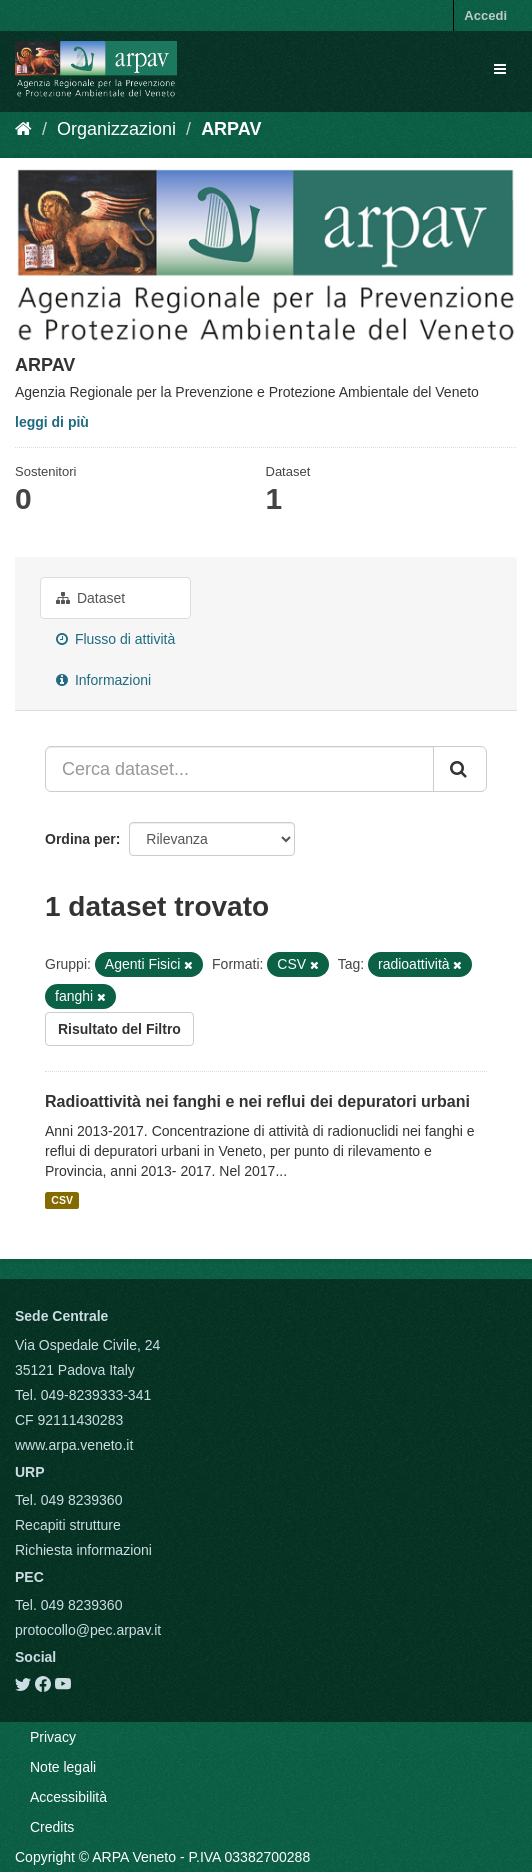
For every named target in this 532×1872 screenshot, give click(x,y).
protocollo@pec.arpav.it (88, 1630)
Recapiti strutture (68, 1525)
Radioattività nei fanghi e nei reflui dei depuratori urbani (257, 1101)
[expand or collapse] (500, 69)
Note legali (63, 1767)
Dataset (90, 598)
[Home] (23, 129)
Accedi (485, 15)
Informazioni (103, 680)
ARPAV (231, 129)
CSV (62, 1200)
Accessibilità (68, 1797)
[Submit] (460, 769)
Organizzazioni (116, 129)
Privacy (53, 1737)
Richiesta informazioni (83, 1550)
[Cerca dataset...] (239, 769)
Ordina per (80, 839)
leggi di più (52, 422)
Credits (52, 1827)
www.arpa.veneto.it (74, 1445)
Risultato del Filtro (119, 1029)
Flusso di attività (115, 639)
